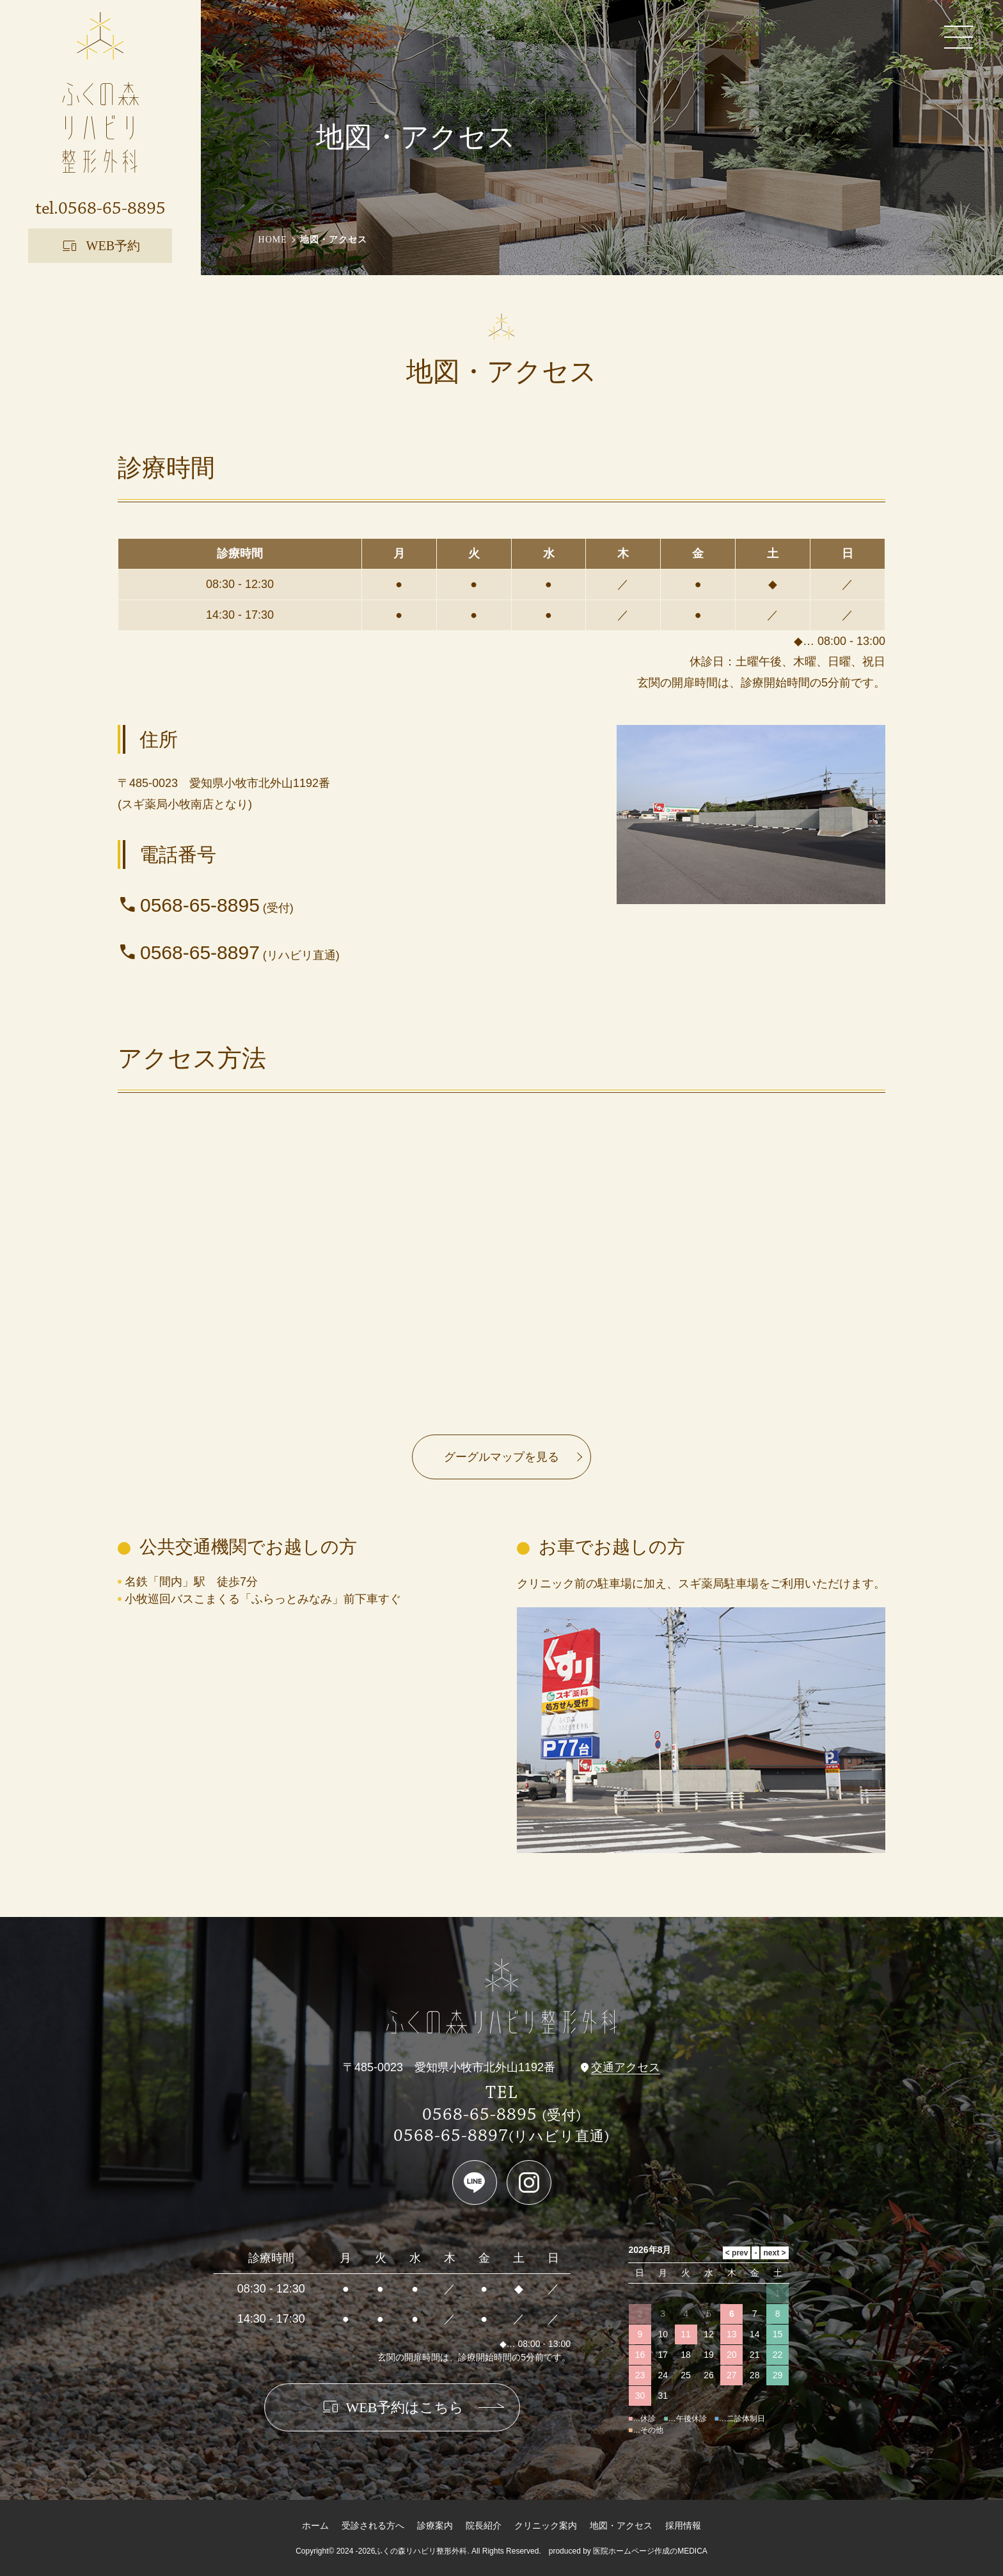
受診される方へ (373, 2525)
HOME (272, 239)
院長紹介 (484, 2525)
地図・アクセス (621, 2525)
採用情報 (683, 2525)
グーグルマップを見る (501, 1457)
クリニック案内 (545, 2525)
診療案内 (435, 2525)
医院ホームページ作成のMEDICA (650, 2551)
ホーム (315, 2525)
